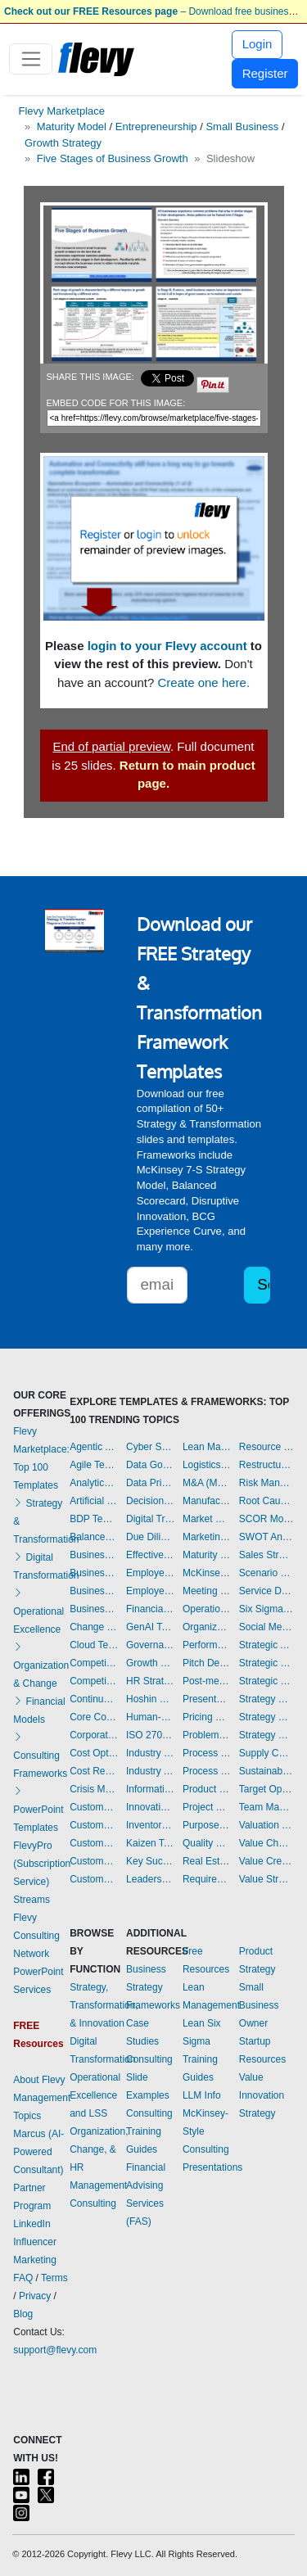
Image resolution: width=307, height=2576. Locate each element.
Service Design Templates (266, 1591)
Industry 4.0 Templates (150, 1753)
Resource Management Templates (266, 1447)
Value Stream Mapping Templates (266, 1879)
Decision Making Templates (150, 1501)
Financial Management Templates (150, 1609)
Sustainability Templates (266, 1771)
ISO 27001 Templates (150, 1735)
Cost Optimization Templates (94, 1753)
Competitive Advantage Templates (94, 1663)
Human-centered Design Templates (150, 1717)
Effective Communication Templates (150, 1555)
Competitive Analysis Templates (94, 1681)
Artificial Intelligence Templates (94, 1501)
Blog (23, 2314)
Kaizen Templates (150, 1843)
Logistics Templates (207, 1465)
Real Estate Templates (207, 1861)
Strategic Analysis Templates (266, 1645)
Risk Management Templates (266, 1483)
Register (265, 73)
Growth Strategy (63, 143)
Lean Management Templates (207, 1447)
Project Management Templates (207, 1807)
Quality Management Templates (207, 1843)
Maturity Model (71, 126)
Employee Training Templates (150, 1591)
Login (257, 44)
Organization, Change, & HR (99, 2149)
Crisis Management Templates (94, 1789)
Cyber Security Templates (150, 1447)
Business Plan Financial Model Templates (94, 1591)
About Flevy (39, 2080)
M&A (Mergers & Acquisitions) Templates (207, 1483)
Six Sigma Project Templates (266, 1609)
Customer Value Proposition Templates (94, 1861)
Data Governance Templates (150, 1465)
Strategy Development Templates (266, 1717)
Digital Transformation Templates (150, 1519)
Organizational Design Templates (207, 1627)
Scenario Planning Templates (266, 1573)
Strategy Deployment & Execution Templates (266, 1699)
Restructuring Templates (266, 1465)
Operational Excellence (38, 1611)
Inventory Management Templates (150, 1825)
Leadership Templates (150, 1879)
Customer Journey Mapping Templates (94, 1825)
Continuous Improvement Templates (94, 1699)
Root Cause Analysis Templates (266, 1501)
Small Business (241, 126)
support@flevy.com (55, 2350)
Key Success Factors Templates (150, 1861)
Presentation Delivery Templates (207, 1699)
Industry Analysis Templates (150, 1771)
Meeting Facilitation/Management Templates (207, 1591)
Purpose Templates (207, 1825)
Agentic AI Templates (94, 1447)
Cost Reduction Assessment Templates (94, 1771)
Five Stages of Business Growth (112, 158)
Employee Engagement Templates (150, 1573)
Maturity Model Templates (207, 1555)
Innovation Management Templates (150, 1807)
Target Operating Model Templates (266, 1789)
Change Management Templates (94, 1627)
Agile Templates (94, 1465)
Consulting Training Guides (149, 2131)
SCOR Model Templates (266, 1519)
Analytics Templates (94, 1483)
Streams (31, 1899)
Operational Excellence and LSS (95, 2095)
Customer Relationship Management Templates (94, 1843)
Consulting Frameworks (40, 1755)
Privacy (35, 2296)
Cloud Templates (94, 1645)
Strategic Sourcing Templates (266, 1681)
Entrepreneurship (156, 126)
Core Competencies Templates (94, 1717)
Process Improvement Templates (207, 1753)
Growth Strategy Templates (150, 1663)
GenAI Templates (150, 1627)
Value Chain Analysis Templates (266, 1843)
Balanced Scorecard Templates (94, 1537)
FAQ (23, 2278)
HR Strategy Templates (150, 1681)
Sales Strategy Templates (266, 1555)
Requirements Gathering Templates (207, 1879)
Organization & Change (41, 1665)
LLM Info (202, 2095)
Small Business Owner (259, 2005)
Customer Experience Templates (94, 1807)
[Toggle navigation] (30, 59)
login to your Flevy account (167, 646)
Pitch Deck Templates (207, 1663)
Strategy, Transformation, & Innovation (104, 2005)
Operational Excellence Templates (207, 1609)
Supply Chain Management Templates (266, 1753)
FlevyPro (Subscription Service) (41, 1863)
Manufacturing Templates (207, 1501)
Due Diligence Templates (150, 1537)
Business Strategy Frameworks (153, 1987)
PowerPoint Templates (38, 1809)
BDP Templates (94, 1519)
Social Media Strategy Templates (266, 1627)
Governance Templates (150, 1645)
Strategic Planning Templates (266, 1663)
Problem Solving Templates (207, 1735)
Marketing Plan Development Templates (207, 1537)
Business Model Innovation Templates (94, 1555)
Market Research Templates (207, 1519)
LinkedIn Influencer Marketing (34, 2242)
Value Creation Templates (266, 1861)
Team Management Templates (266, 1807)
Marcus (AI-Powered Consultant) (38, 2152)
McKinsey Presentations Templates (207, 1573)
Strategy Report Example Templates (266, 1735)
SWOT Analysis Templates (266, 1537)
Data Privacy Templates (150, 1483)
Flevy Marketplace (62, 111)
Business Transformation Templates (94, 1609)
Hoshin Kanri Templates (150, 1699)
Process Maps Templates (207, 1771)
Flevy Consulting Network (36, 1935)
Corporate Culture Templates (94, 1735)
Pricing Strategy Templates (207, 1717)
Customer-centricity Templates (94, 1879)
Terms (54, 2278)
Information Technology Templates (150, 1789)
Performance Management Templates (207, 1645)
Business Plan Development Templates (94, 1573)
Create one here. (204, 682)
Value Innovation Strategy (261, 2095)
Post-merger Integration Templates (207, 1681)
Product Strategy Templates (207, 1789)
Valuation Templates (266, 1825)
